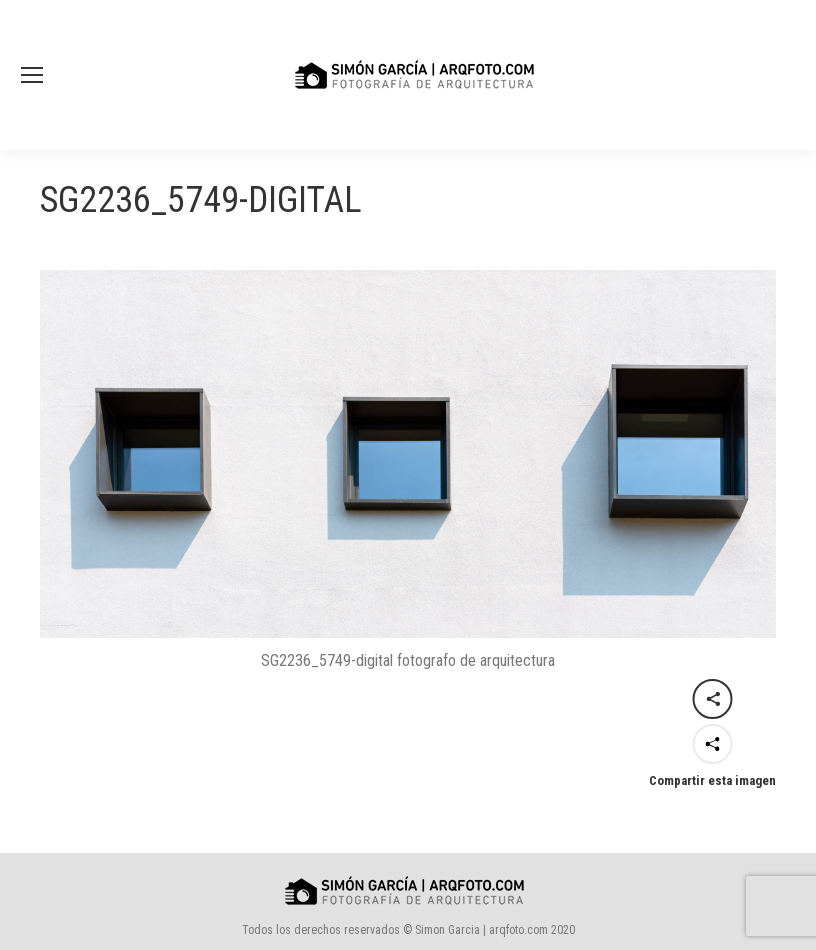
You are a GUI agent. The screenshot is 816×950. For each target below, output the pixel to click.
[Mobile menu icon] (32, 75)
